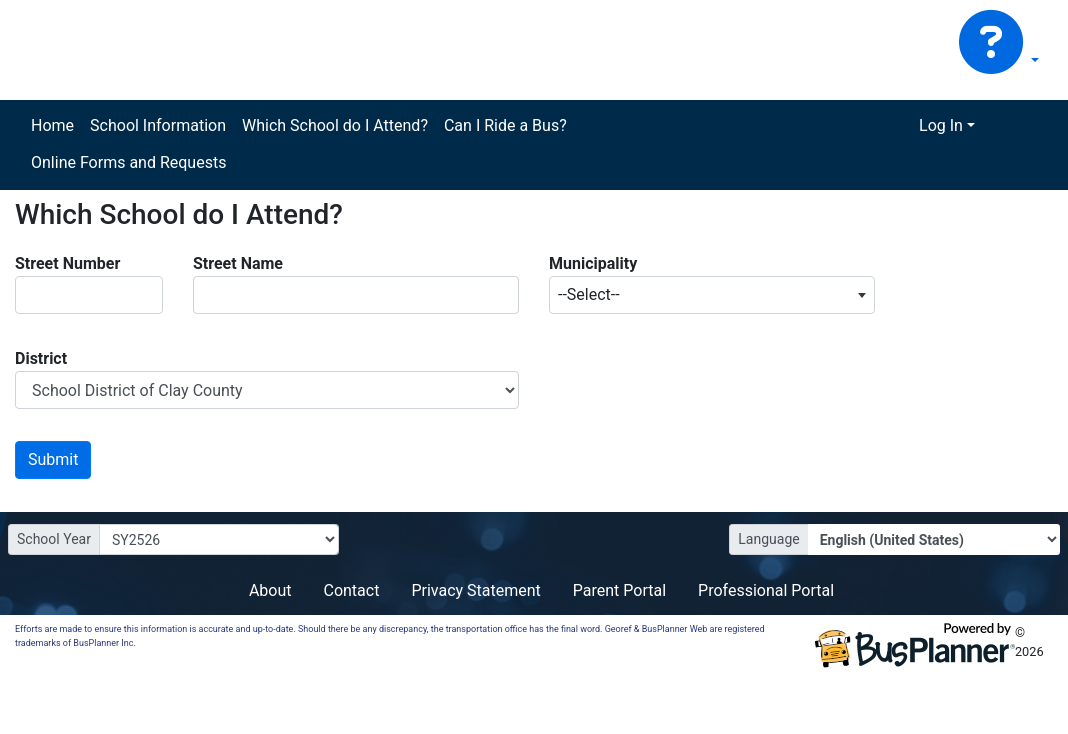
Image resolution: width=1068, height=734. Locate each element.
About (270, 590)
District (41, 358)
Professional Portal (766, 590)
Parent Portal (619, 590)
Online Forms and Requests (128, 162)
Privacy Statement (475, 590)
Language (768, 539)
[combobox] (712, 295)
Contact (351, 590)
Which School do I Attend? (335, 125)
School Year (54, 539)
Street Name (238, 263)
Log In (941, 125)
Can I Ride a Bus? (505, 125)
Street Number (67, 263)
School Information (158, 125)
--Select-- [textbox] (589, 294)
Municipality (593, 263)
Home (52, 125)
